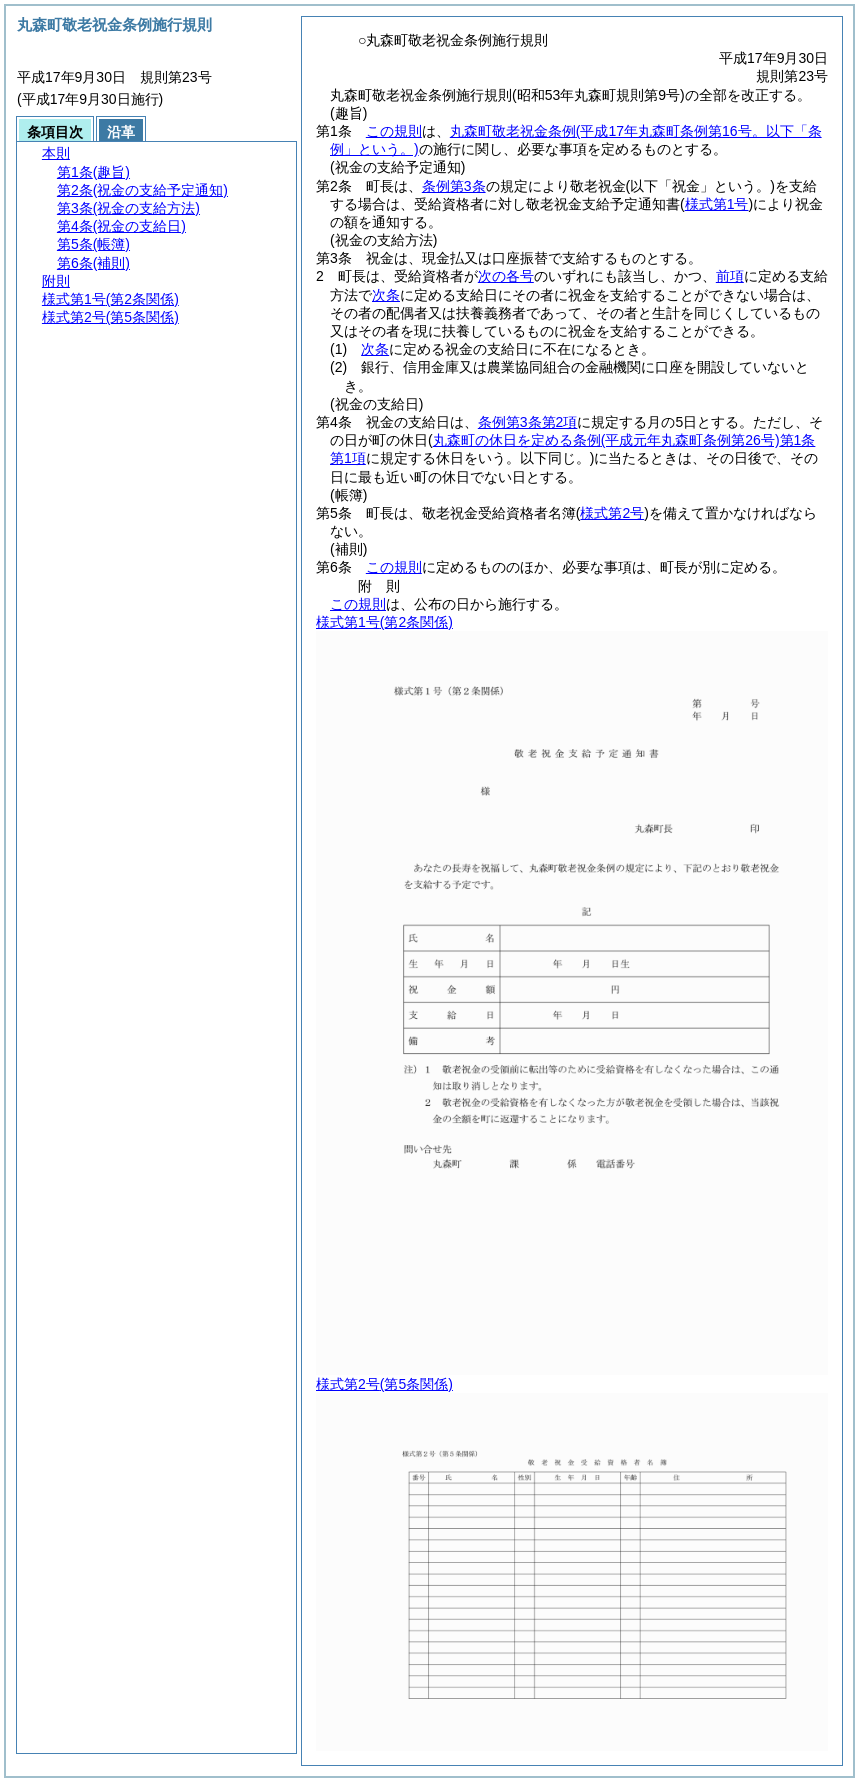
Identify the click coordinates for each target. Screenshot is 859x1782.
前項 (730, 276)
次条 (386, 295)
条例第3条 (454, 186)
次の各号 (506, 276)
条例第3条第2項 (528, 422)
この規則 (394, 131)
